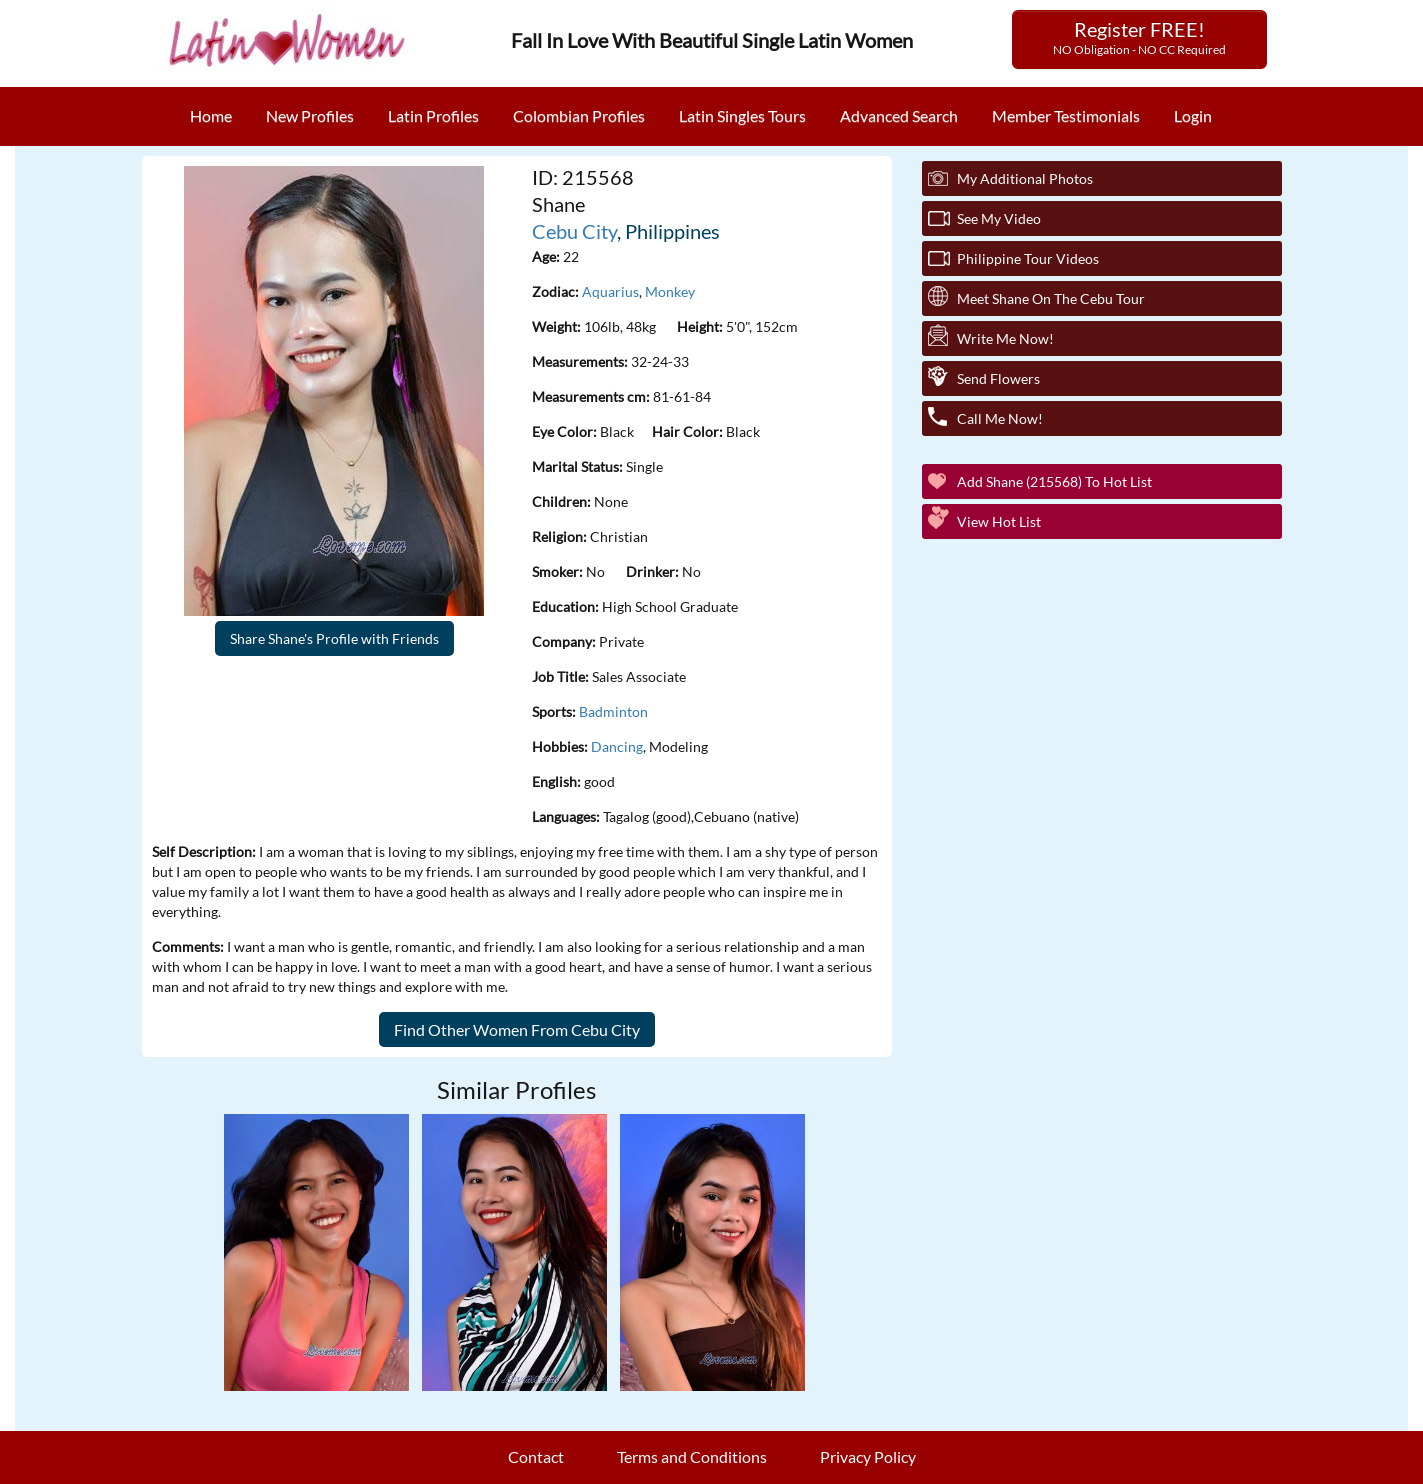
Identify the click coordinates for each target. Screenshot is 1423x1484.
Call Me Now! (1000, 418)
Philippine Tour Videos (1028, 258)
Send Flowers (998, 378)
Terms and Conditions (692, 1456)
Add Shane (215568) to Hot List (1054, 481)
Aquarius (610, 291)
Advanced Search (899, 115)
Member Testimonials (1066, 115)
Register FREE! (1139, 37)
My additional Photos (1025, 178)
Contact (536, 1456)
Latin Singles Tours (742, 115)
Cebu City (574, 231)
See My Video (999, 218)
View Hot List (999, 521)
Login (1193, 115)
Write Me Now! (1005, 338)
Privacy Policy (868, 1456)
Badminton (613, 711)
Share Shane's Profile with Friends (334, 638)
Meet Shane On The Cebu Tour (1051, 298)
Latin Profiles (433, 115)
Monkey (670, 291)
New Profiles (310, 115)
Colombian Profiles (579, 115)
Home (211, 115)
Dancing (617, 746)
